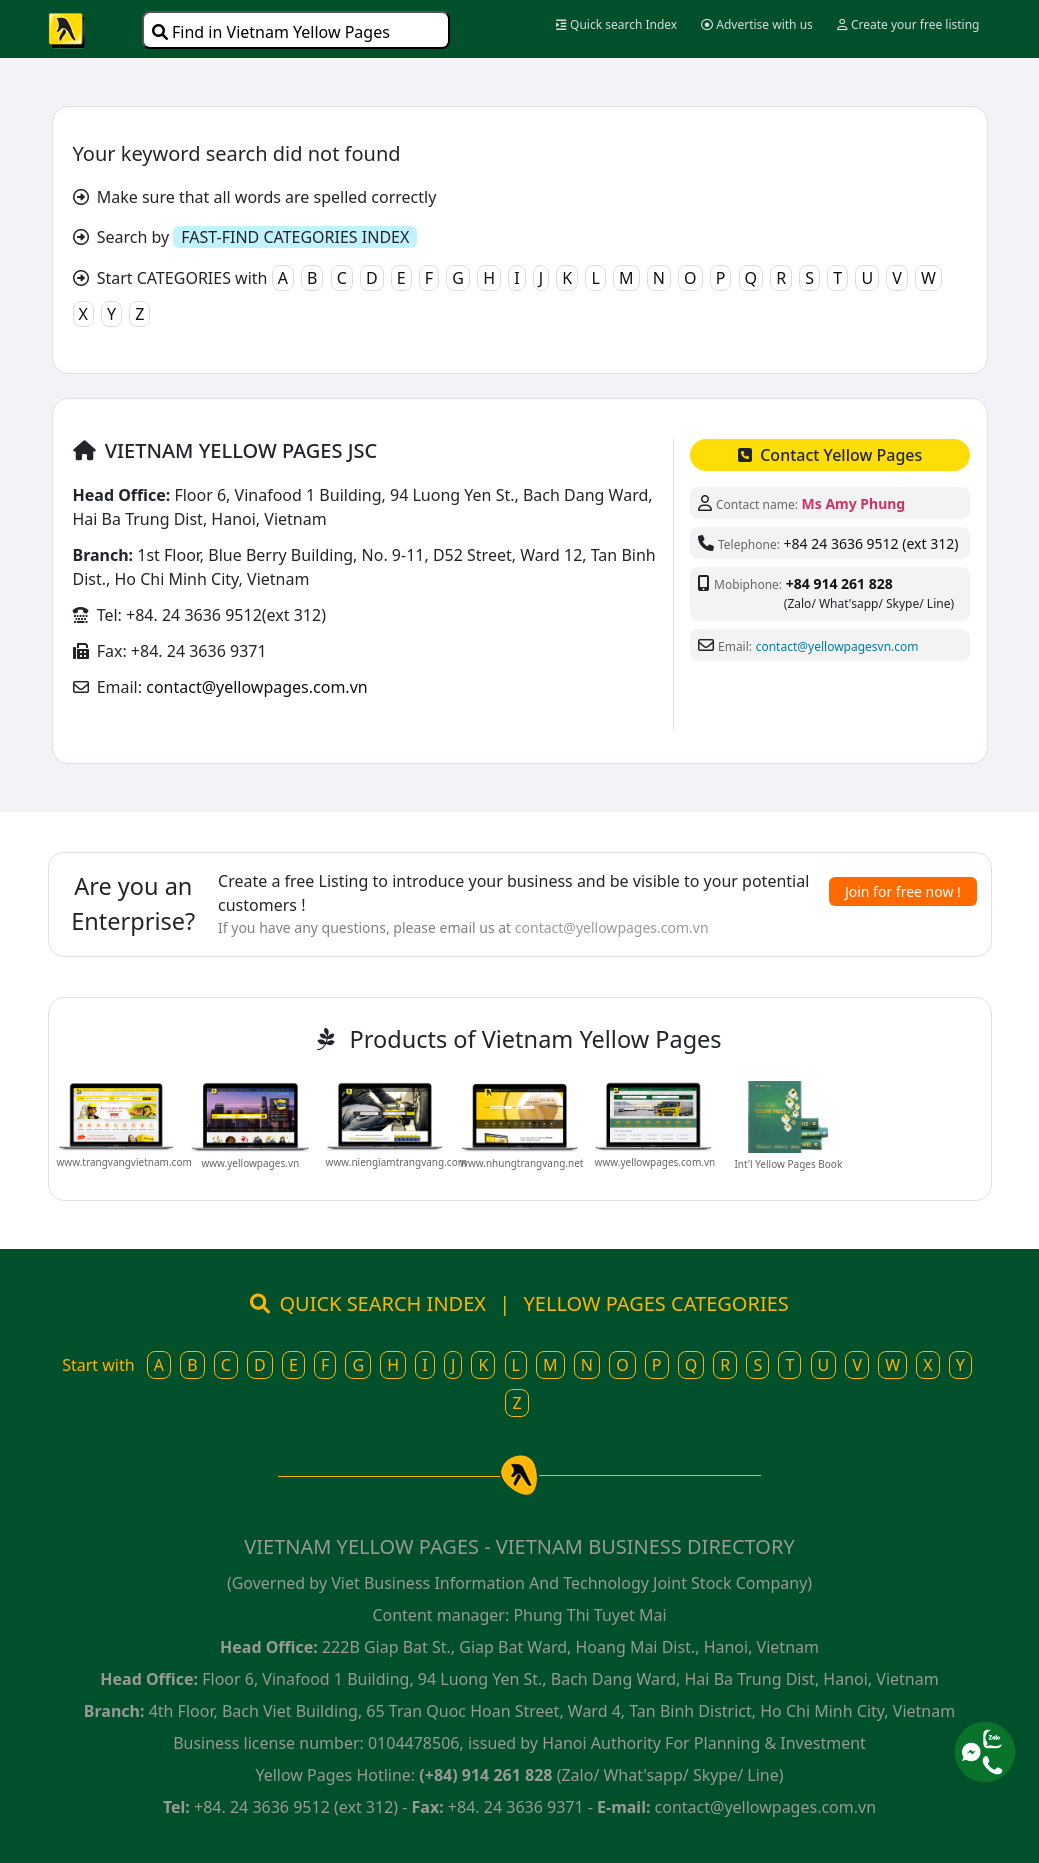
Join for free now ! (903, 891)
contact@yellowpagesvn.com (837, 646)
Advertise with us (757, 24)
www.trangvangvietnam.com (124, 1162)
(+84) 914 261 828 (485, 1775)
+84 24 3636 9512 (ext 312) (871, 543)
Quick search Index (616, 24)
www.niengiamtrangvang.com (397, 1162)
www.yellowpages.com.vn (655, 1162)
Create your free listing (908, 24)
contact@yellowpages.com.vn (256, 687)
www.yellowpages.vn (250, 1163)
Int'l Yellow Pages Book (788, 1164)
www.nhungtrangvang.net (521, 1163)
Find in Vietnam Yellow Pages (271, 32)
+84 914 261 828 (839, 583)
